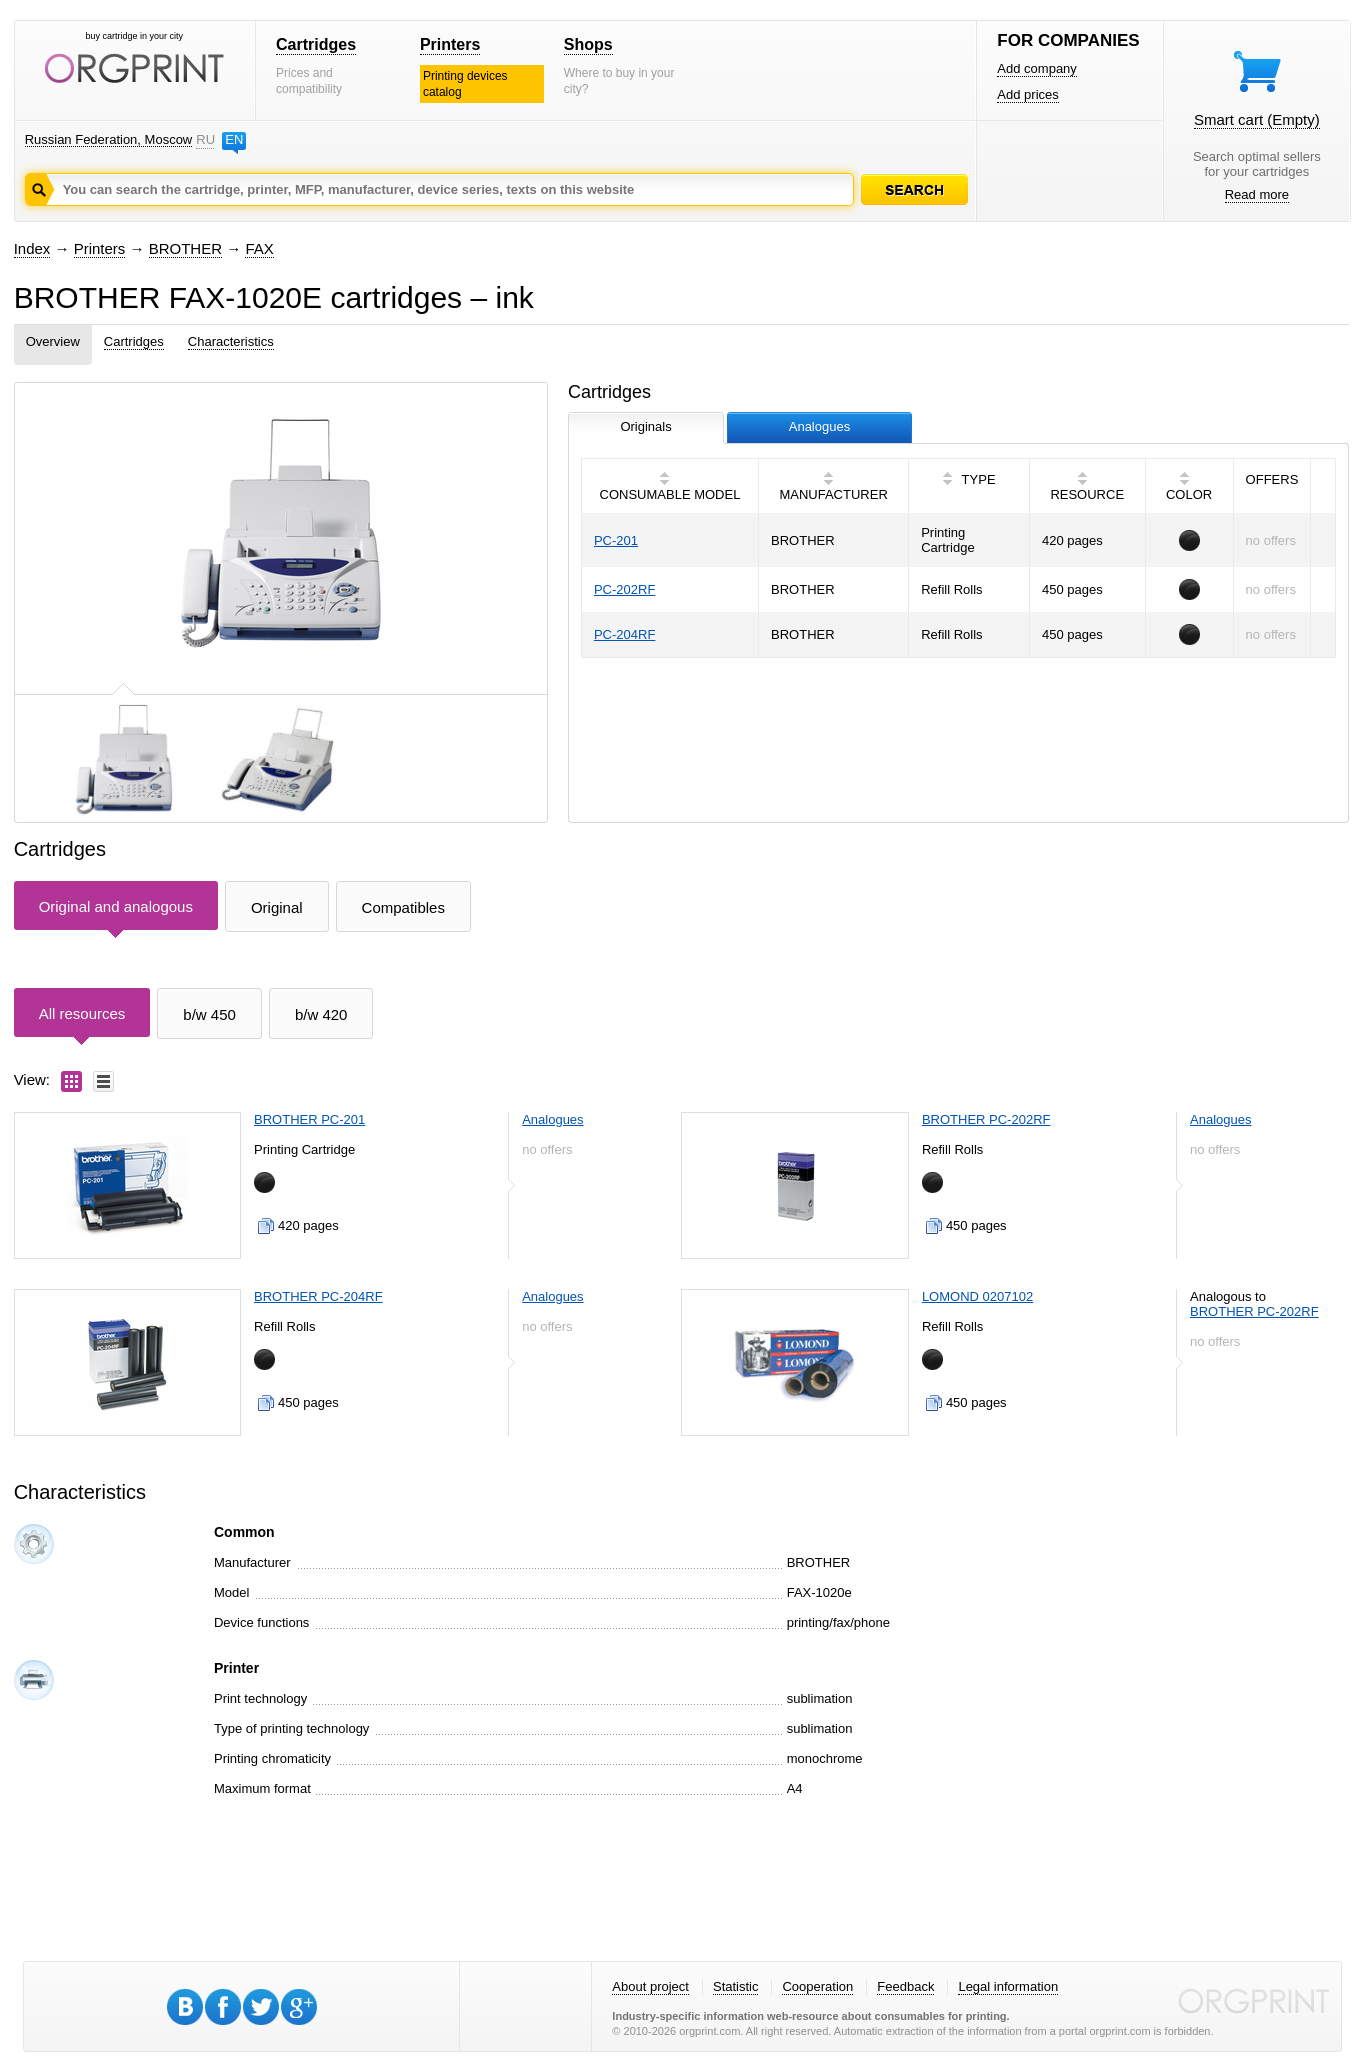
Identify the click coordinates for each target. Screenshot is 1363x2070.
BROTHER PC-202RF (986, 1119)
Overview (53, 341)
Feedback (905, 1986)
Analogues (552, 1119)
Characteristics (231, 341)
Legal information (1008, 1986)
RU (205, 139)
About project (650, 1986)
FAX (259, 248)
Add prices (1027, 94)
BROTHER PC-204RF (318, 1296)
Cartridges (316, 44)
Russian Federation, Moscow (109, 139)
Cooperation (817, 1986)
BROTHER (185, 248)
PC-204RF (624, 634)
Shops (588, 44)
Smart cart (1257, 119)
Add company (1037, 68)
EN (234, 139)
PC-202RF (624, 589)
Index (32, 248)
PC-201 (616, 540)
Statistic (736, 1986)
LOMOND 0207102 (977, 1296)
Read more (1257, 194)
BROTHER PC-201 (309, 1119)
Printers (450, 44)
